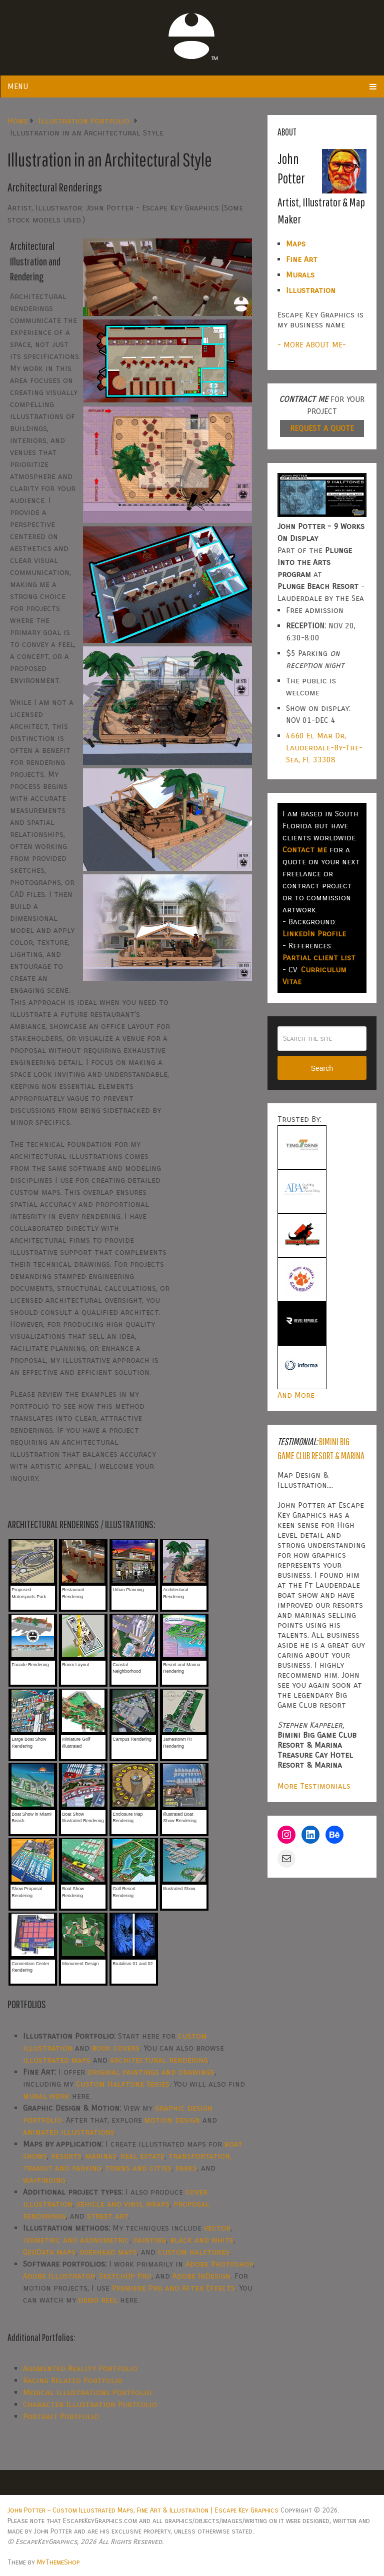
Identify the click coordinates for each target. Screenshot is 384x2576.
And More (296, 1395)
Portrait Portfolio (61, 2416)
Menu (18, 86)
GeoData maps (49, 2252)
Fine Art (302, 259)
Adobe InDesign (201, 2276)
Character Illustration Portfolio (90, 2404)
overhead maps (108, 2252)
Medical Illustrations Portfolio (87, 2392)
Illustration (311, 290)
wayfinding (44, 2180)
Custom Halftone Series (123, 2084)
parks (186, 2168)
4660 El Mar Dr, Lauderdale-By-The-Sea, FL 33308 (324, 747)
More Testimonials (314, 1786)
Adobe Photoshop (219, 2264)
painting (150, 2240)
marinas (101, 2156)
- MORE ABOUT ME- (312, 344)
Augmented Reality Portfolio (80, 2368)
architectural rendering (159, 2060)
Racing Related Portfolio (72, 2380)
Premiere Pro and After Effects (173, 2288)
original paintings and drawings (151, 2072)
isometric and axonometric (76, 2240)
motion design (172, 2120)
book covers (116, 2048)
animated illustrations (68, 2132)
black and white (202, 2240)
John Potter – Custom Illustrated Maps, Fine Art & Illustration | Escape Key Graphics (143, 2510)
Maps (296, 243)
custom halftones (194, 2252)
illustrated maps (56, 2060)
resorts (66, 2156)
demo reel (98, 2300)
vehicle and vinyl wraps (123, 2204)
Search (322, 1068)
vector (217, 2228)
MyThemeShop (58, 2562)
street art (107, 2216)
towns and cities (139, 2168)
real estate (142, 2156)
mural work (46, 2096)
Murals (300, 274)
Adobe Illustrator (59, 2276)
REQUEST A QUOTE (322, 428)
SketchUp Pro (125, 2276)
